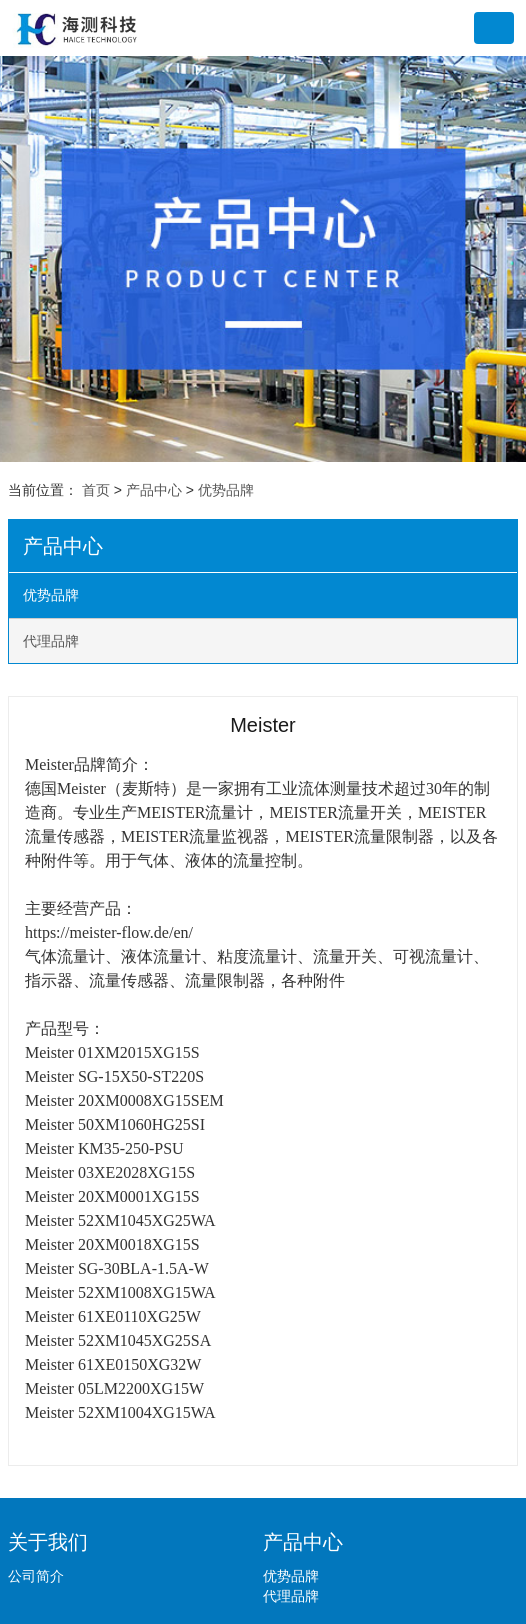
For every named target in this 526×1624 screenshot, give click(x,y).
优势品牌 (226, 490)
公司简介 (36, 1576)
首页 (96, 490)
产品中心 (154, 490)
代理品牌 (51, 641)
